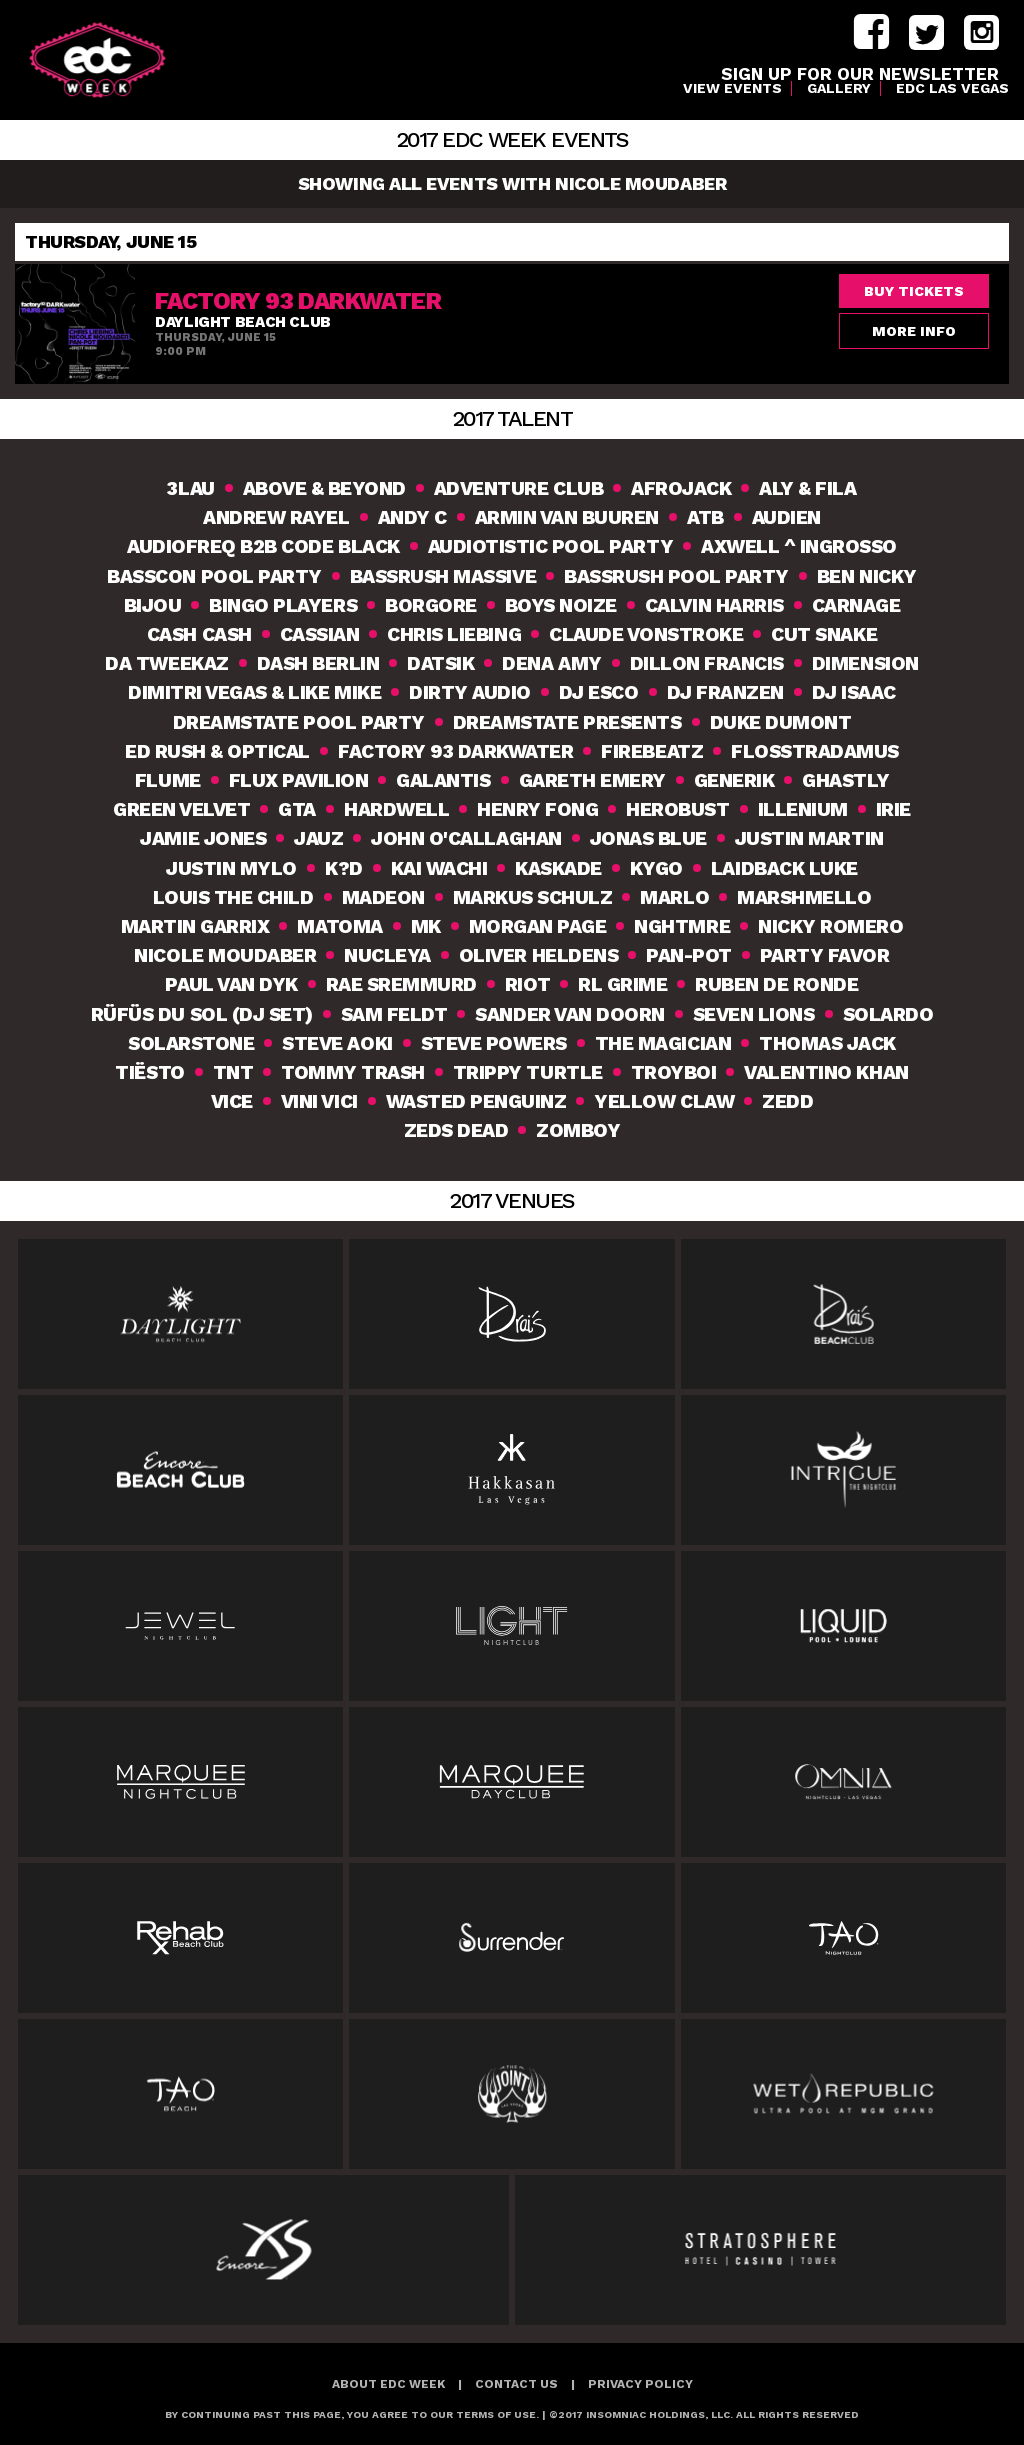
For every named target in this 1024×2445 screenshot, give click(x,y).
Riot (527, 984)
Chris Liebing (454, 634)
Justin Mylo (231, 868)
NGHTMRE (682, 926)
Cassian (320, 634)
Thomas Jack (827, 1043)
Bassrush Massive (443, 576)
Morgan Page (538, 926)
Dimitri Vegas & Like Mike (254, 692)
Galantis (443, 780)
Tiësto (149, 1072)
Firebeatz (652, 751)
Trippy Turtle (528, 1072)
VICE (232, 1101)
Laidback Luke (784, 868)
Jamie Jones (203, 838)
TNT (233, 1072)
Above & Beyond (324, 488)
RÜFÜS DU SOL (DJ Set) (202, 1014)
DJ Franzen (725, 692)
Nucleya (387, 955)
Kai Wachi (439, 868)
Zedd (787, 1101)
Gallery (839, 88)
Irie (893, 809)
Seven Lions (754, 1014)
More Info (914, 331)
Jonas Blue (648, 838)
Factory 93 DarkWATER (455, 751)
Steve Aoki (337, 1043)
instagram (981, 32)
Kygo (656, 868)
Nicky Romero (830, 926)
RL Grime (622, 984)
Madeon (383, 897)
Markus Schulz (533, 897)
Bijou (153, 605)
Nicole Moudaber (225, 955)
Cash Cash (199, 634)
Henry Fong (537, 809)
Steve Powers (494, 1043)
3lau (190, 488)
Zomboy (578, 1130)
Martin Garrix (195, 926)
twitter (926, 32)
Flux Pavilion (299, 780)
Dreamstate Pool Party (299, 722)
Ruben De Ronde (776, 984)
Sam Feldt (394, 1014)
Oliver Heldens (538, 955)
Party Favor (825, 955)
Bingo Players (283, 605)
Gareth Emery (592, 780)
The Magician (663, 1043)
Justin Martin (809, 838)
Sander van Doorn (569, 1014)
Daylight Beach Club (243, 322)
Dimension (865, 663)
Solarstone (191, 1043)
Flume (168, 780)
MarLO (674, 897)
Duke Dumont (781, 722)
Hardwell (396, 809)
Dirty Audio (470, 692)
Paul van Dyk (231, 984)
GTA (297, 809)
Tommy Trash (353, 1072)
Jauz (318, 838)
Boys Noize (561, 605)
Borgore (431, 605)
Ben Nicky (867, 576)
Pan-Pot (689, 955)
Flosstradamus (815, 751)
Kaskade (558, 868)
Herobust (677, 809)
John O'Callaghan (466, 838)
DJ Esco (599, 692)
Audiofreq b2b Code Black (263, 546)
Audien (786, 517)
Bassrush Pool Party (676, 576)
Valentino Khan (826, 1072)
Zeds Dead (456, 1130)
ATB (705, 517)
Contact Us (516, 2384)
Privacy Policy (640, 2384)
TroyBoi (674, 1072)
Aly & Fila (807, 488)
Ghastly (845, 780)
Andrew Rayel (276, 517)
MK (426, 926)
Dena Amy (551, 663)
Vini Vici (319, 1101)
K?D (344, 868)
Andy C (412, 517)
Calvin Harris (714, 605)
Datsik (440, 663)
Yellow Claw (664, 1101)
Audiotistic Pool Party (550, 546)
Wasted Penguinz (476, 1101)
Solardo (888, 1014)
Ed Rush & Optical (217, 751)
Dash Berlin (318, 663)
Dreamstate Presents (567, 722)
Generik (734, 780)
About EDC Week (388, 2384)
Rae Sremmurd (401, 984)
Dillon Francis (707, 663)
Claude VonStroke (646, 634)
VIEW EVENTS (732, 88)
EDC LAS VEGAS (952, 88)
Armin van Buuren (567, 517)
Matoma (339, 926)
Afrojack (681, 488)
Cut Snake (824, 634)
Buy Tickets (914, 291)
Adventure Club (518, 488)
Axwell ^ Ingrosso (799, 546)
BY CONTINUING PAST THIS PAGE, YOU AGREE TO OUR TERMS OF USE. (352, 2414)
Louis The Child (233, 897)
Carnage (856, 605)
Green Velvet (181, 809)
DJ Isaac (854, 692)
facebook (871, 32)
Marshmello (804, 897)
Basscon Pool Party (214, 576)
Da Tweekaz (166, 663)
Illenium (803, 809)
